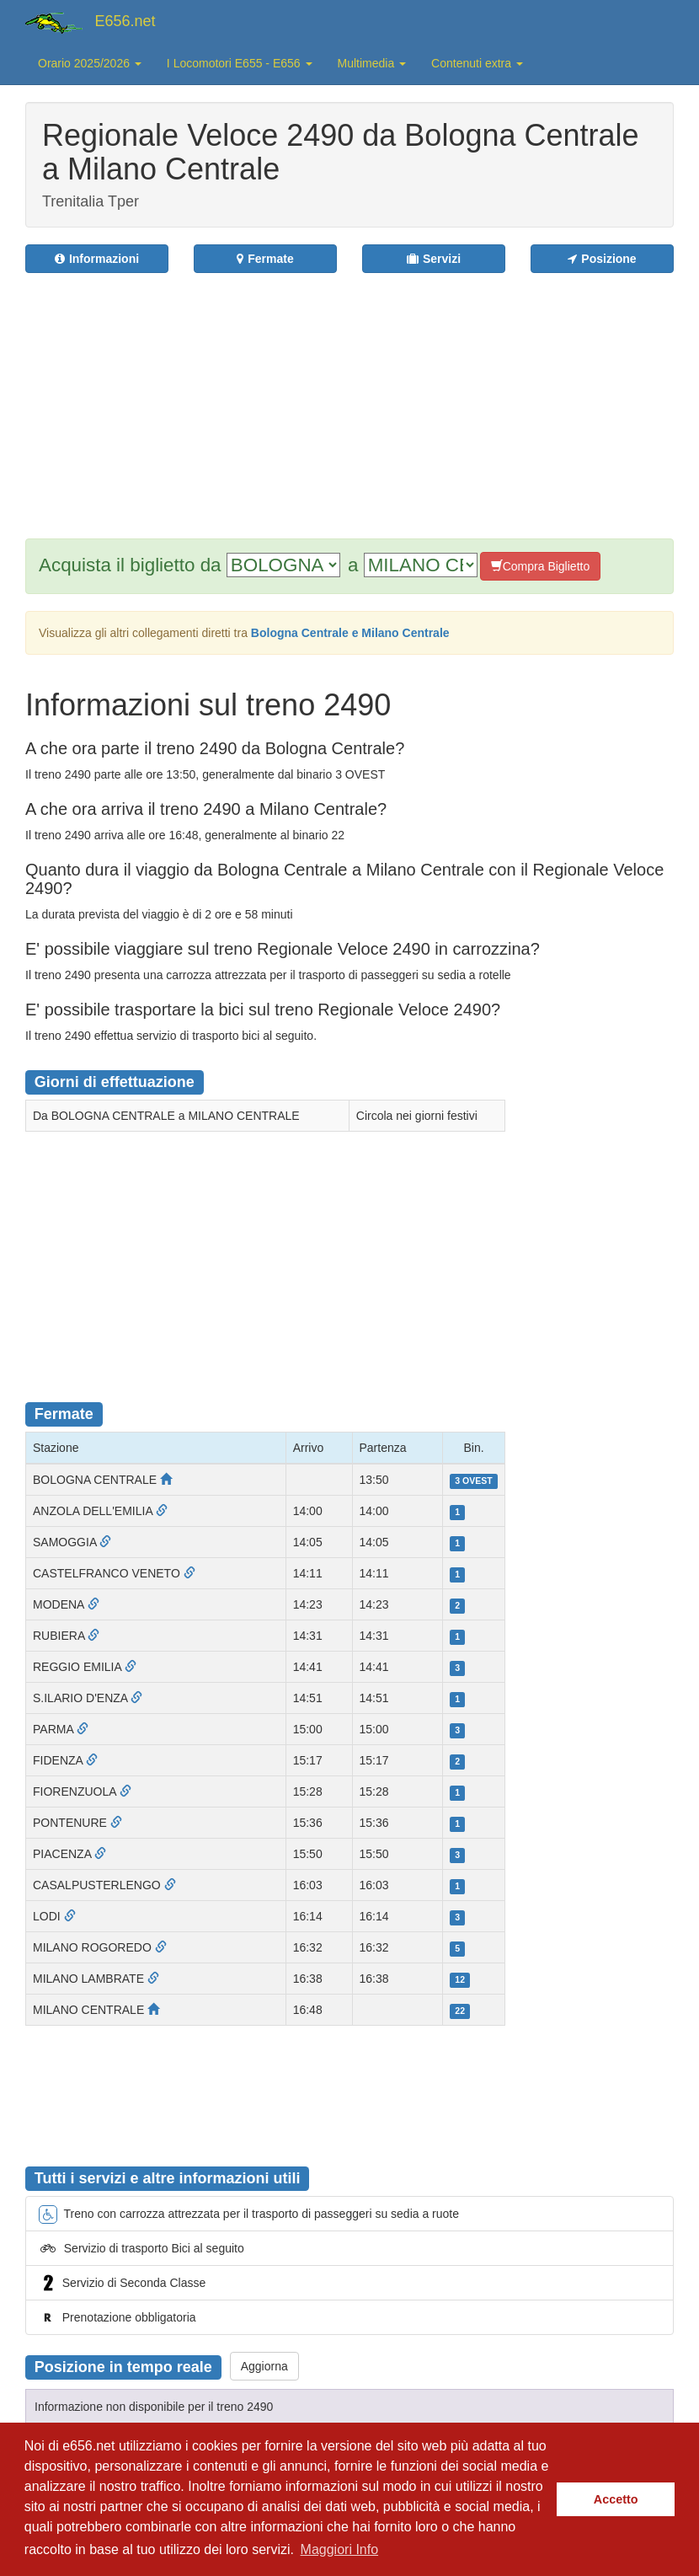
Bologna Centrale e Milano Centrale (350, 633)
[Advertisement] (371, 395)
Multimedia (372, 63)
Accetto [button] (616, 2499)
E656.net (125, 21)
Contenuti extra (477, 63)
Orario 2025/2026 (89, 63)
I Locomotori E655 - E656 (239, 63)
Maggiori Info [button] (340, 2549)
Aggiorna (264, 2366)
